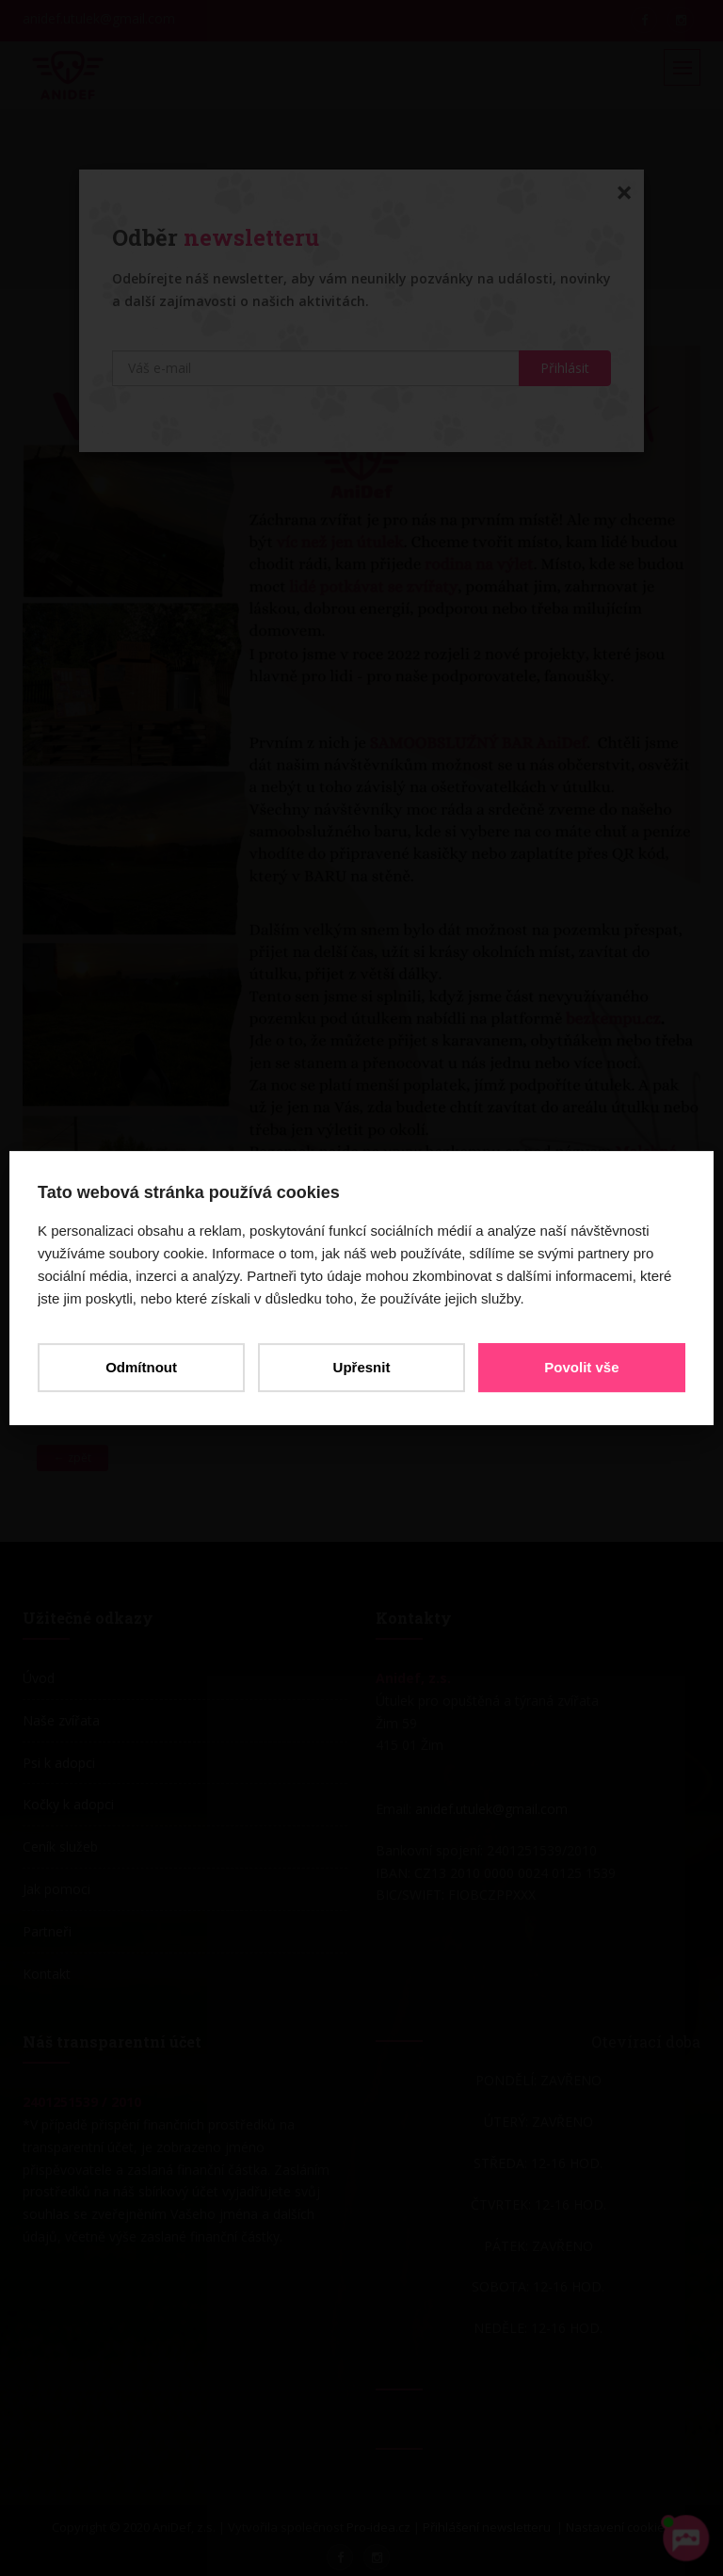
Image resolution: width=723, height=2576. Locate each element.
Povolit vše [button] (581, 1367)
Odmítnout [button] (141, 1367)
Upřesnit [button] (362, 1367)
